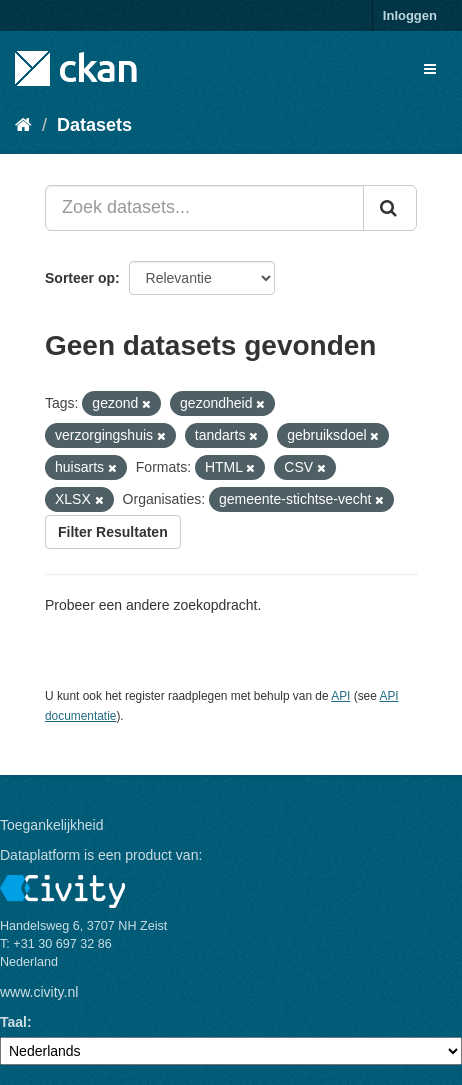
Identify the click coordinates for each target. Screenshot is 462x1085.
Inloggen (410, 15)
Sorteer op (80, 278)
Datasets (94, 125)
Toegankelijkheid (52, 825)
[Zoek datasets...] (204, 208)
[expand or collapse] (430, 69)
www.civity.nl (39, 992)
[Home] (23, 125)
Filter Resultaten (113, 532)
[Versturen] (390, 208)
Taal (13, 1022)
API (340, 696)
